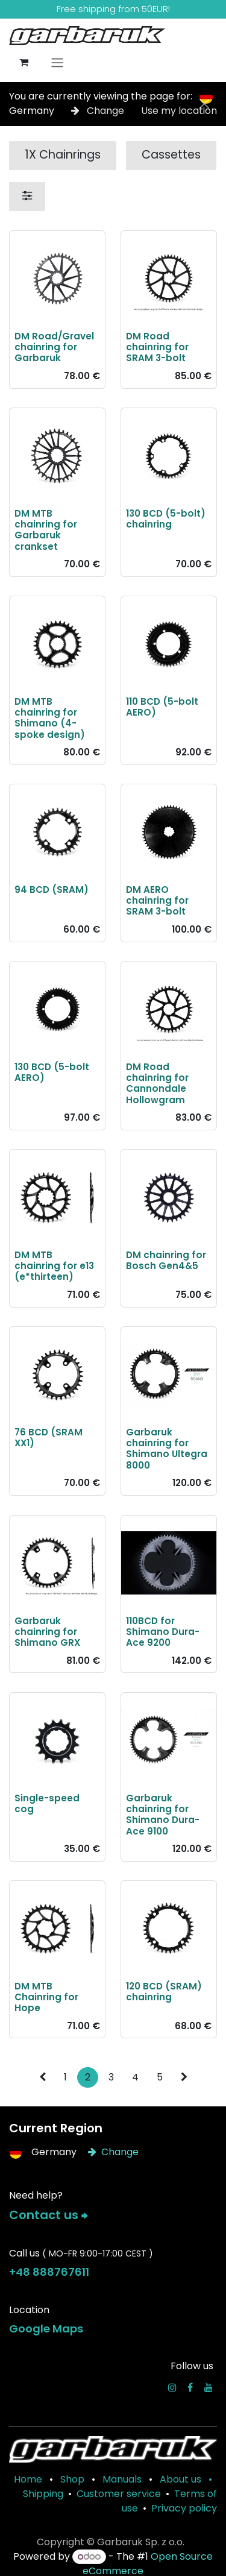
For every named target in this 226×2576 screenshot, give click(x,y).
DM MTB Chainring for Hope (46, 1996)
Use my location (179, 111)
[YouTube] (208, 2387)
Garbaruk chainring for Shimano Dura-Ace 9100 (162, 1814)
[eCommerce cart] (23, 62)
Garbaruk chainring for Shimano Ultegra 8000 (166, 1449)
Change (99, 111)
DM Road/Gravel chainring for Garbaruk (54, 347)
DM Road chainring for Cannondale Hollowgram (157, 1083)
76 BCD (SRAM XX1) (48, 1437)
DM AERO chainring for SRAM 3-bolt (157, 900)
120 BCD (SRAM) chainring (164, 1991)
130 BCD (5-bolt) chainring (166, 518)
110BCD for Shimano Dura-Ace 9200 (162, 1631)
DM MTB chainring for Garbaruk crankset (45, 529)
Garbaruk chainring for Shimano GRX (47, 1631)
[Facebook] (190, 2387)
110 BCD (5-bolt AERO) (162, 707)
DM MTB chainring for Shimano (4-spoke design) (49, 718)
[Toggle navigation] (57, 62)
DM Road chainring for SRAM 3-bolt (157, 347)
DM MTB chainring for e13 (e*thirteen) (54, 1266)
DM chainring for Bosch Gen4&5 (166, 1260)
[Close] (204, 103)
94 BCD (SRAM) (51, 889)
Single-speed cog (47, 1803)
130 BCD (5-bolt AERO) (51, 1072)
